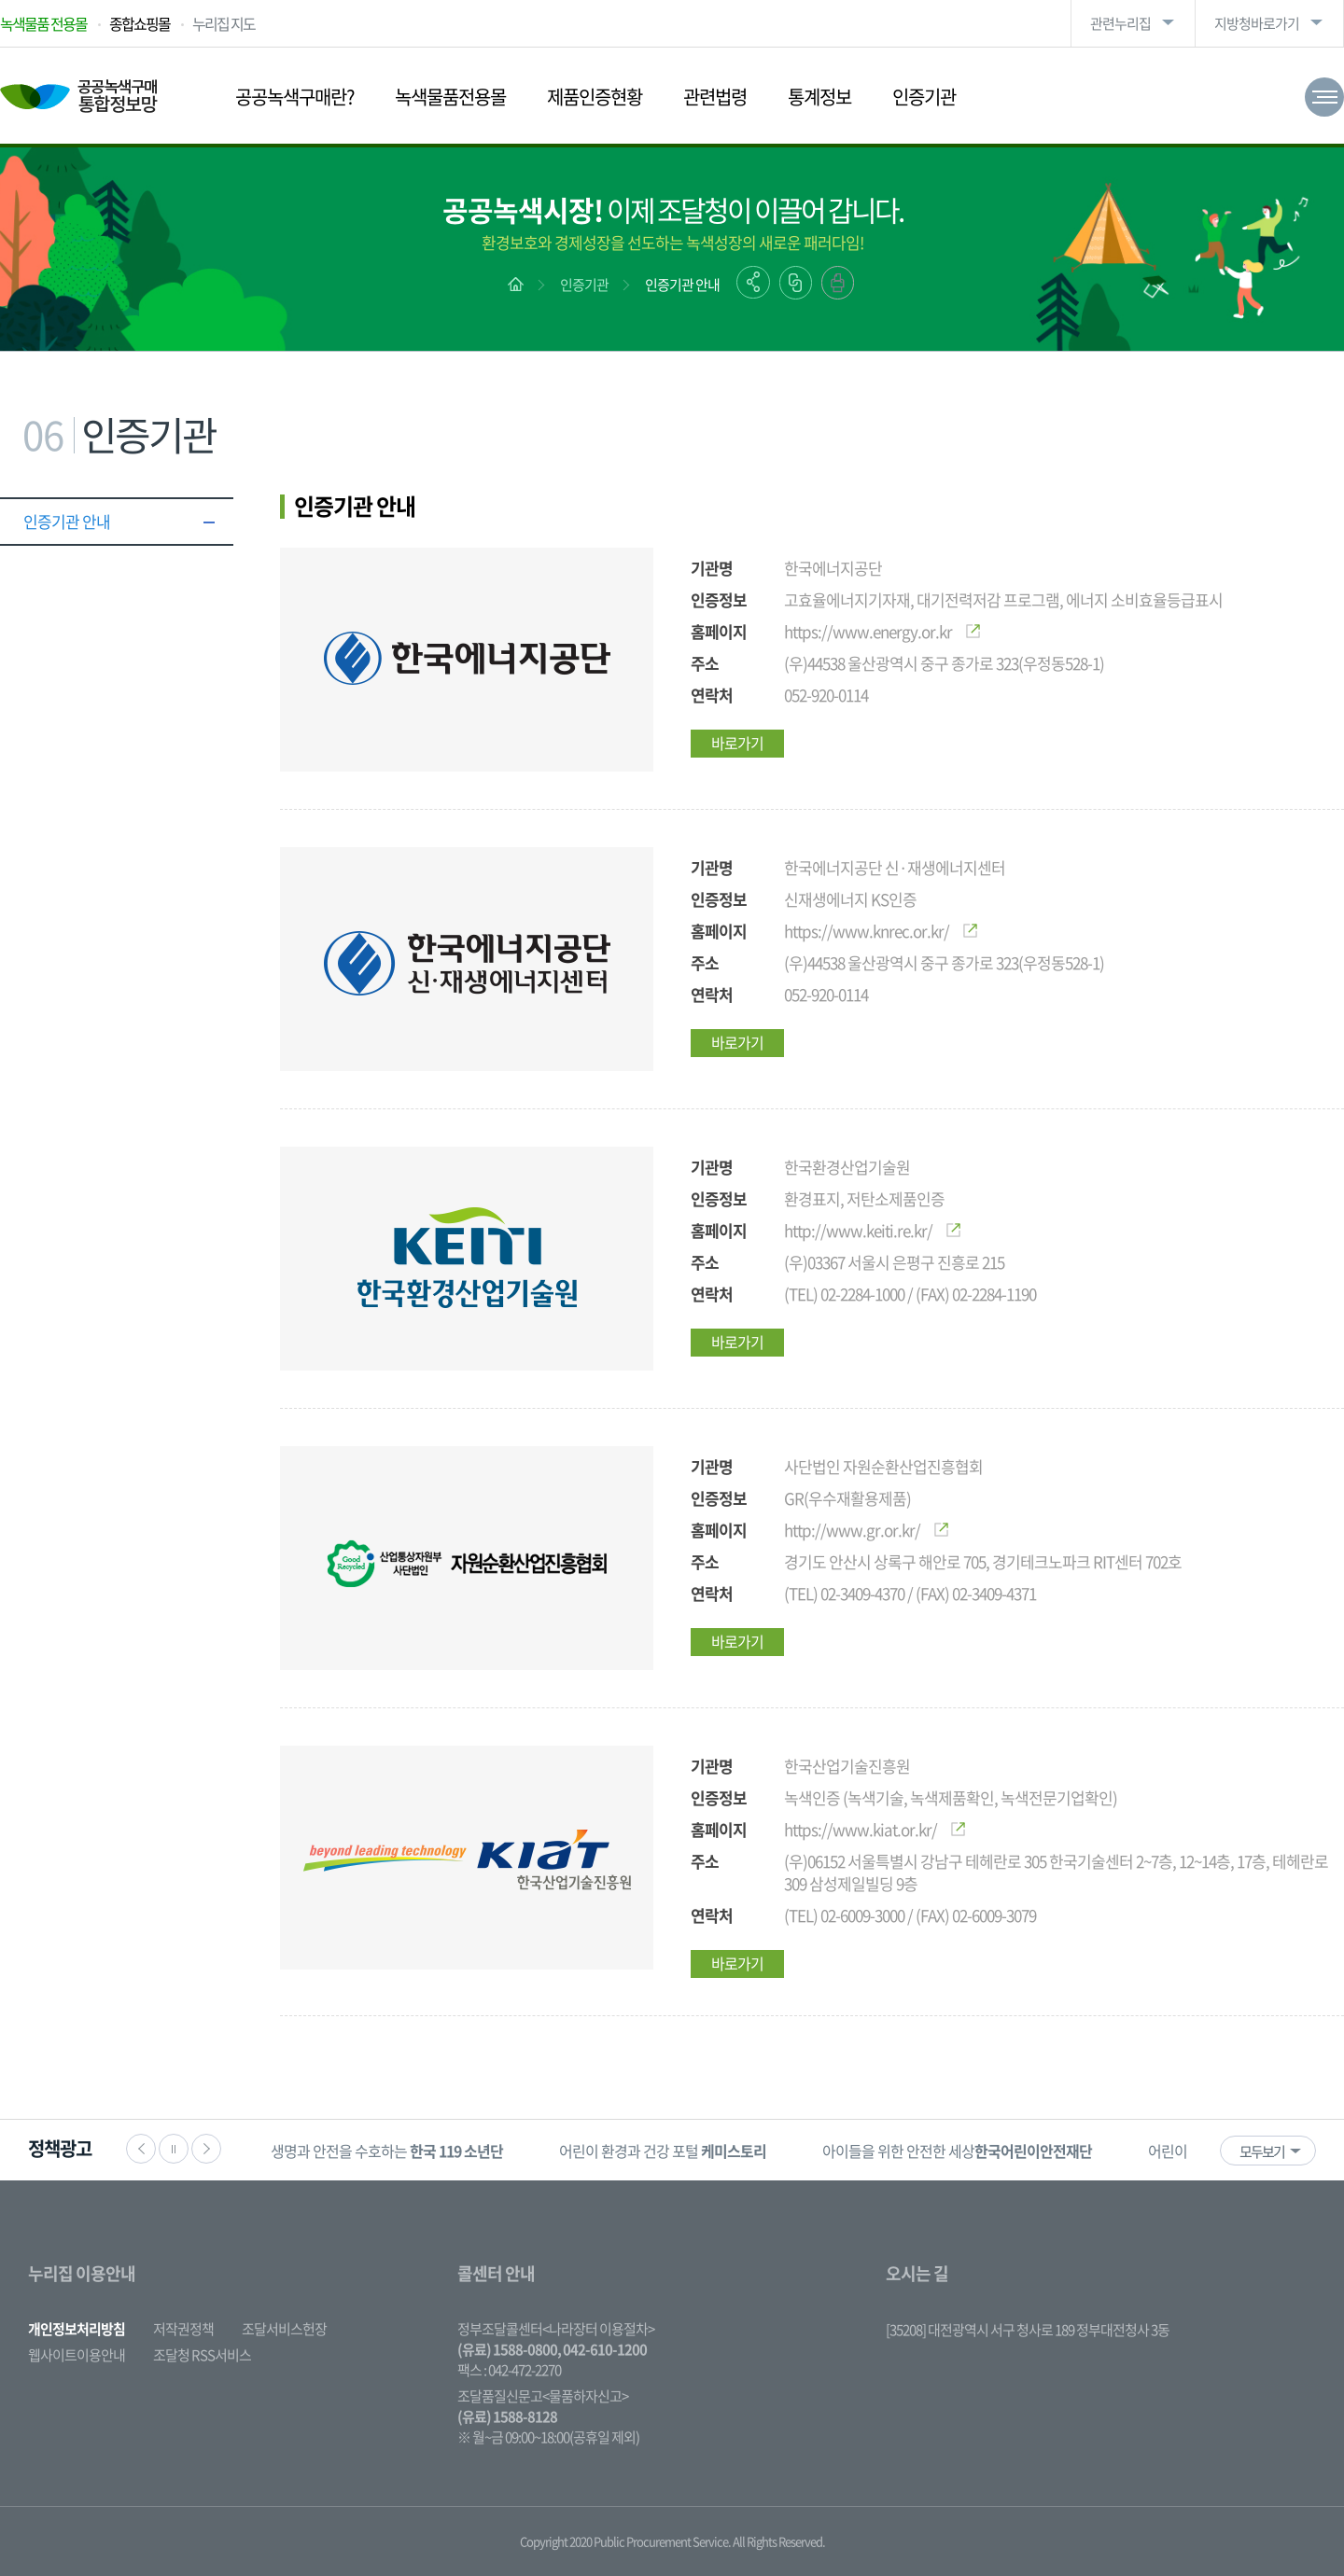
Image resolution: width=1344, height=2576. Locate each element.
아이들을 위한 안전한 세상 (957, 2150)
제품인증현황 (594, 96)
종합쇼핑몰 (139, 23)
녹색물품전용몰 (450, 96)
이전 (141, 2149)
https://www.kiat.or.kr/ (874, 1829)
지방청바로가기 (1256, 23)
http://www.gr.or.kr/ (866, 1529)
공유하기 (753, 282)
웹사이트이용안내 (76, 2355)
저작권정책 (183, 2328)
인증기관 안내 (682, 284)
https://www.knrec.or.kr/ (880, 930)
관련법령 (715, 96)
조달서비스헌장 (284, 2328)
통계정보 (819, 96)
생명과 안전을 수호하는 (387, 2150)
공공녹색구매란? (294, 96)
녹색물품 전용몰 (43, 23)
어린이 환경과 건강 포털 (662, 2150)
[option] (387, 2150)
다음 (206, 2149)
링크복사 (795, 282)
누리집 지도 (223, 23)
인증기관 (924, 96)
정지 (174, 2149)
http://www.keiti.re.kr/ (872, 1230)
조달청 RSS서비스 (202, 2355)
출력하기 (837, 282)
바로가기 (737, 742)
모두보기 (1261, 2151)
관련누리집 (1120, 23)
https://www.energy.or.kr (882, 631)
